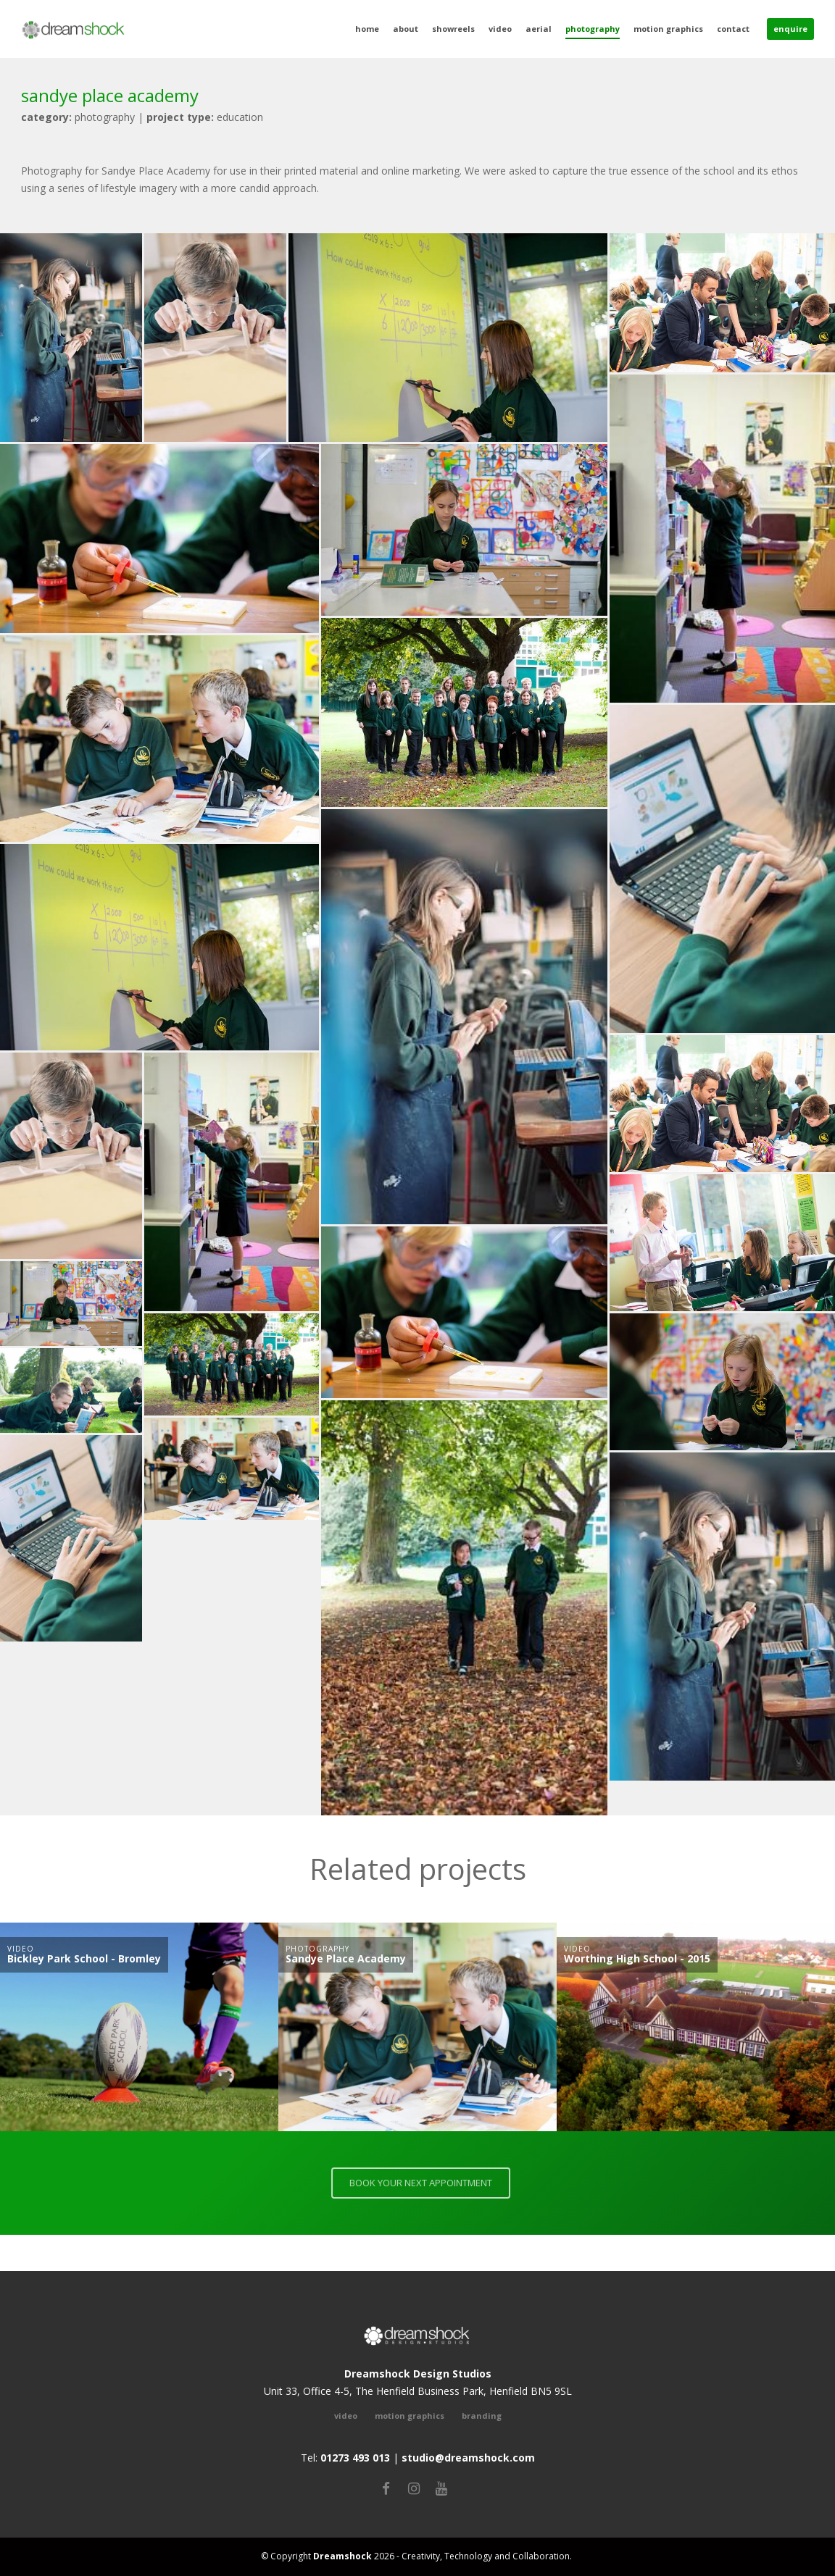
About (405, 28)
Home (367, 28)
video (345, 2415)
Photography (592, 28)
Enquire (790, 28)
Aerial (538, 28)
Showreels (453, 28)
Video (500, 28)
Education (204, 117)
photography (78, 117)
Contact (733, 28)
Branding (482, 2415)
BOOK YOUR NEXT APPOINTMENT (425, 2182)
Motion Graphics (668, 28)
